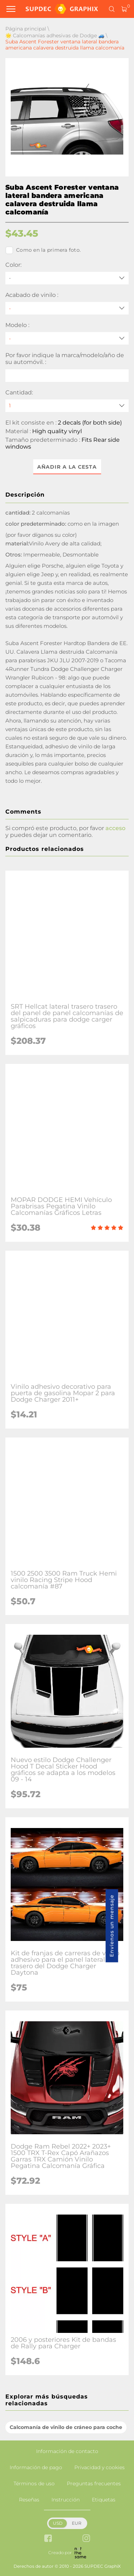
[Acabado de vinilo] (67, 308)
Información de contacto (67, 2451)
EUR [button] (76, 2523)
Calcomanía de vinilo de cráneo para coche (66, 2427)
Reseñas (29, 2499)
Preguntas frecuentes (94, 2483)
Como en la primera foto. (43, 250)
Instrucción (65, 2499)
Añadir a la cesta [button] (67, 467)
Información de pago (36, 2467)
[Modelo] (67, 338)
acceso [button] (115, 828)
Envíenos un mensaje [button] (112, 1926)
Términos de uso (34, 2483)
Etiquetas (103, 2499)
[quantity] (67, 405)
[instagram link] (86, 2538)
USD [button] (58, 2523)
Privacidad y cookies (99, 2467)
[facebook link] (48, 2538)
